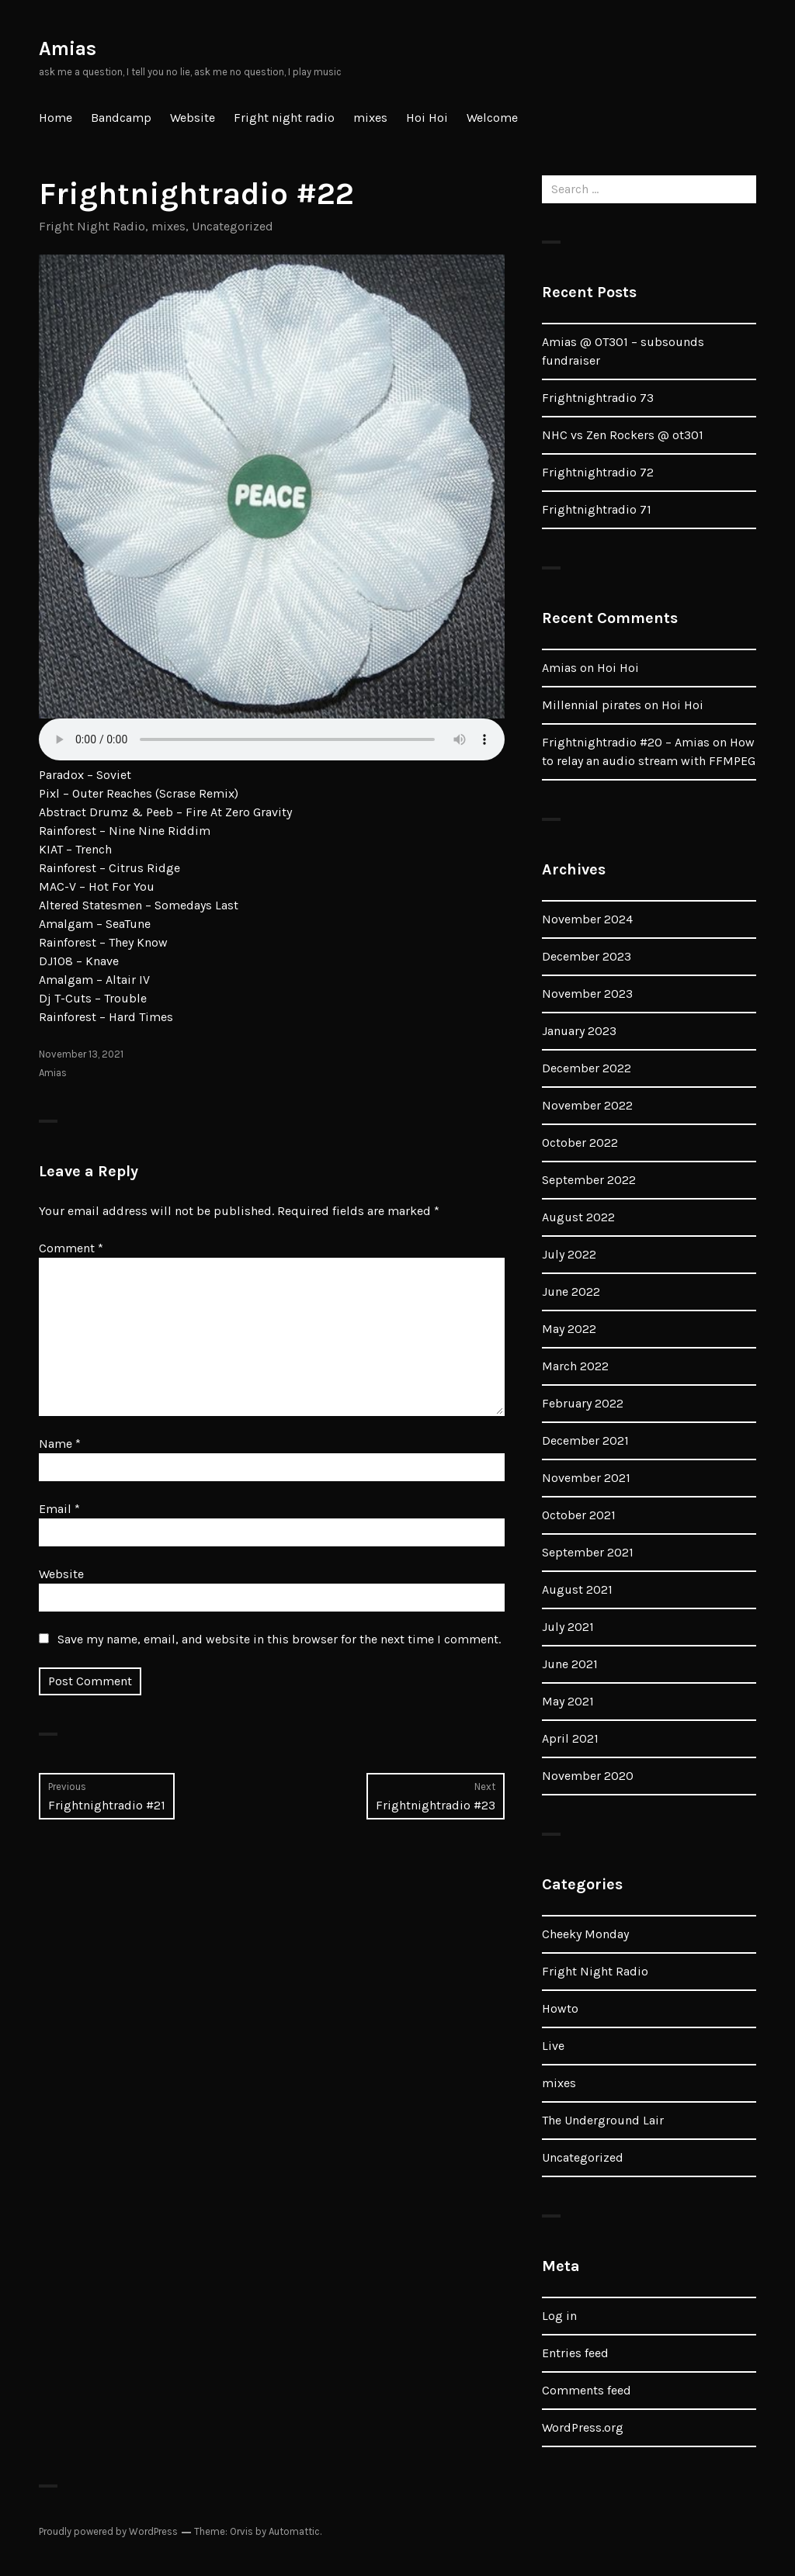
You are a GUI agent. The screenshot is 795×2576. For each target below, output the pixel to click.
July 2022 (569, 1254)
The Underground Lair (603, 2120)
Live (553, 2045)
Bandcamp (121, 117)
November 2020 (588, 1775)
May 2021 (568, 1701)
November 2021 (586, 1477)
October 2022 (580, 1142)
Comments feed (586, 2390)
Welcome (492, 117)
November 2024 (587, 919)
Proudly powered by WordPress (108, 2531)
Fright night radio (284, 117)
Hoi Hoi (427, 117)
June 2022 (571, 1291)
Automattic (294, 2531)
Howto (560, 2008)
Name (60, 1443)
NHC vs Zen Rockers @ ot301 (622, 435)
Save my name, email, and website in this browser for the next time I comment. (279, 1639)
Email (59, 1508)
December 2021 (585, 1440)
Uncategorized (232, 226)
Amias (67, 48)
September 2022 (589, 1179)
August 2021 (577, 1589)
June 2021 (570, 1664)
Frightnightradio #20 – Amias (626, 742)
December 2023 (586, 956)
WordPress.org (582, 2427)
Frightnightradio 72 (598, 472)
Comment (71, 1248)
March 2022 (575, 1366)
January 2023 (579, 1030)
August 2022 (578, 1217)
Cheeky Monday (585, 1934)
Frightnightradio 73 (598, 397)
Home (55, 117)
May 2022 (569, 1328)
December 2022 (586, 1068)
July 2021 (568, 1626)
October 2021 (579, 1515)
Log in (559, 2315)
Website (192, 117)
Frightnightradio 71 (596, 509)
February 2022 (582, 1403)
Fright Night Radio (92, 226)
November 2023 (587, 993)
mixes (370, 117)
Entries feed (575, 2353)
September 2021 (588, 1552)
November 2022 (587, 1105)
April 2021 (570, 1738)
